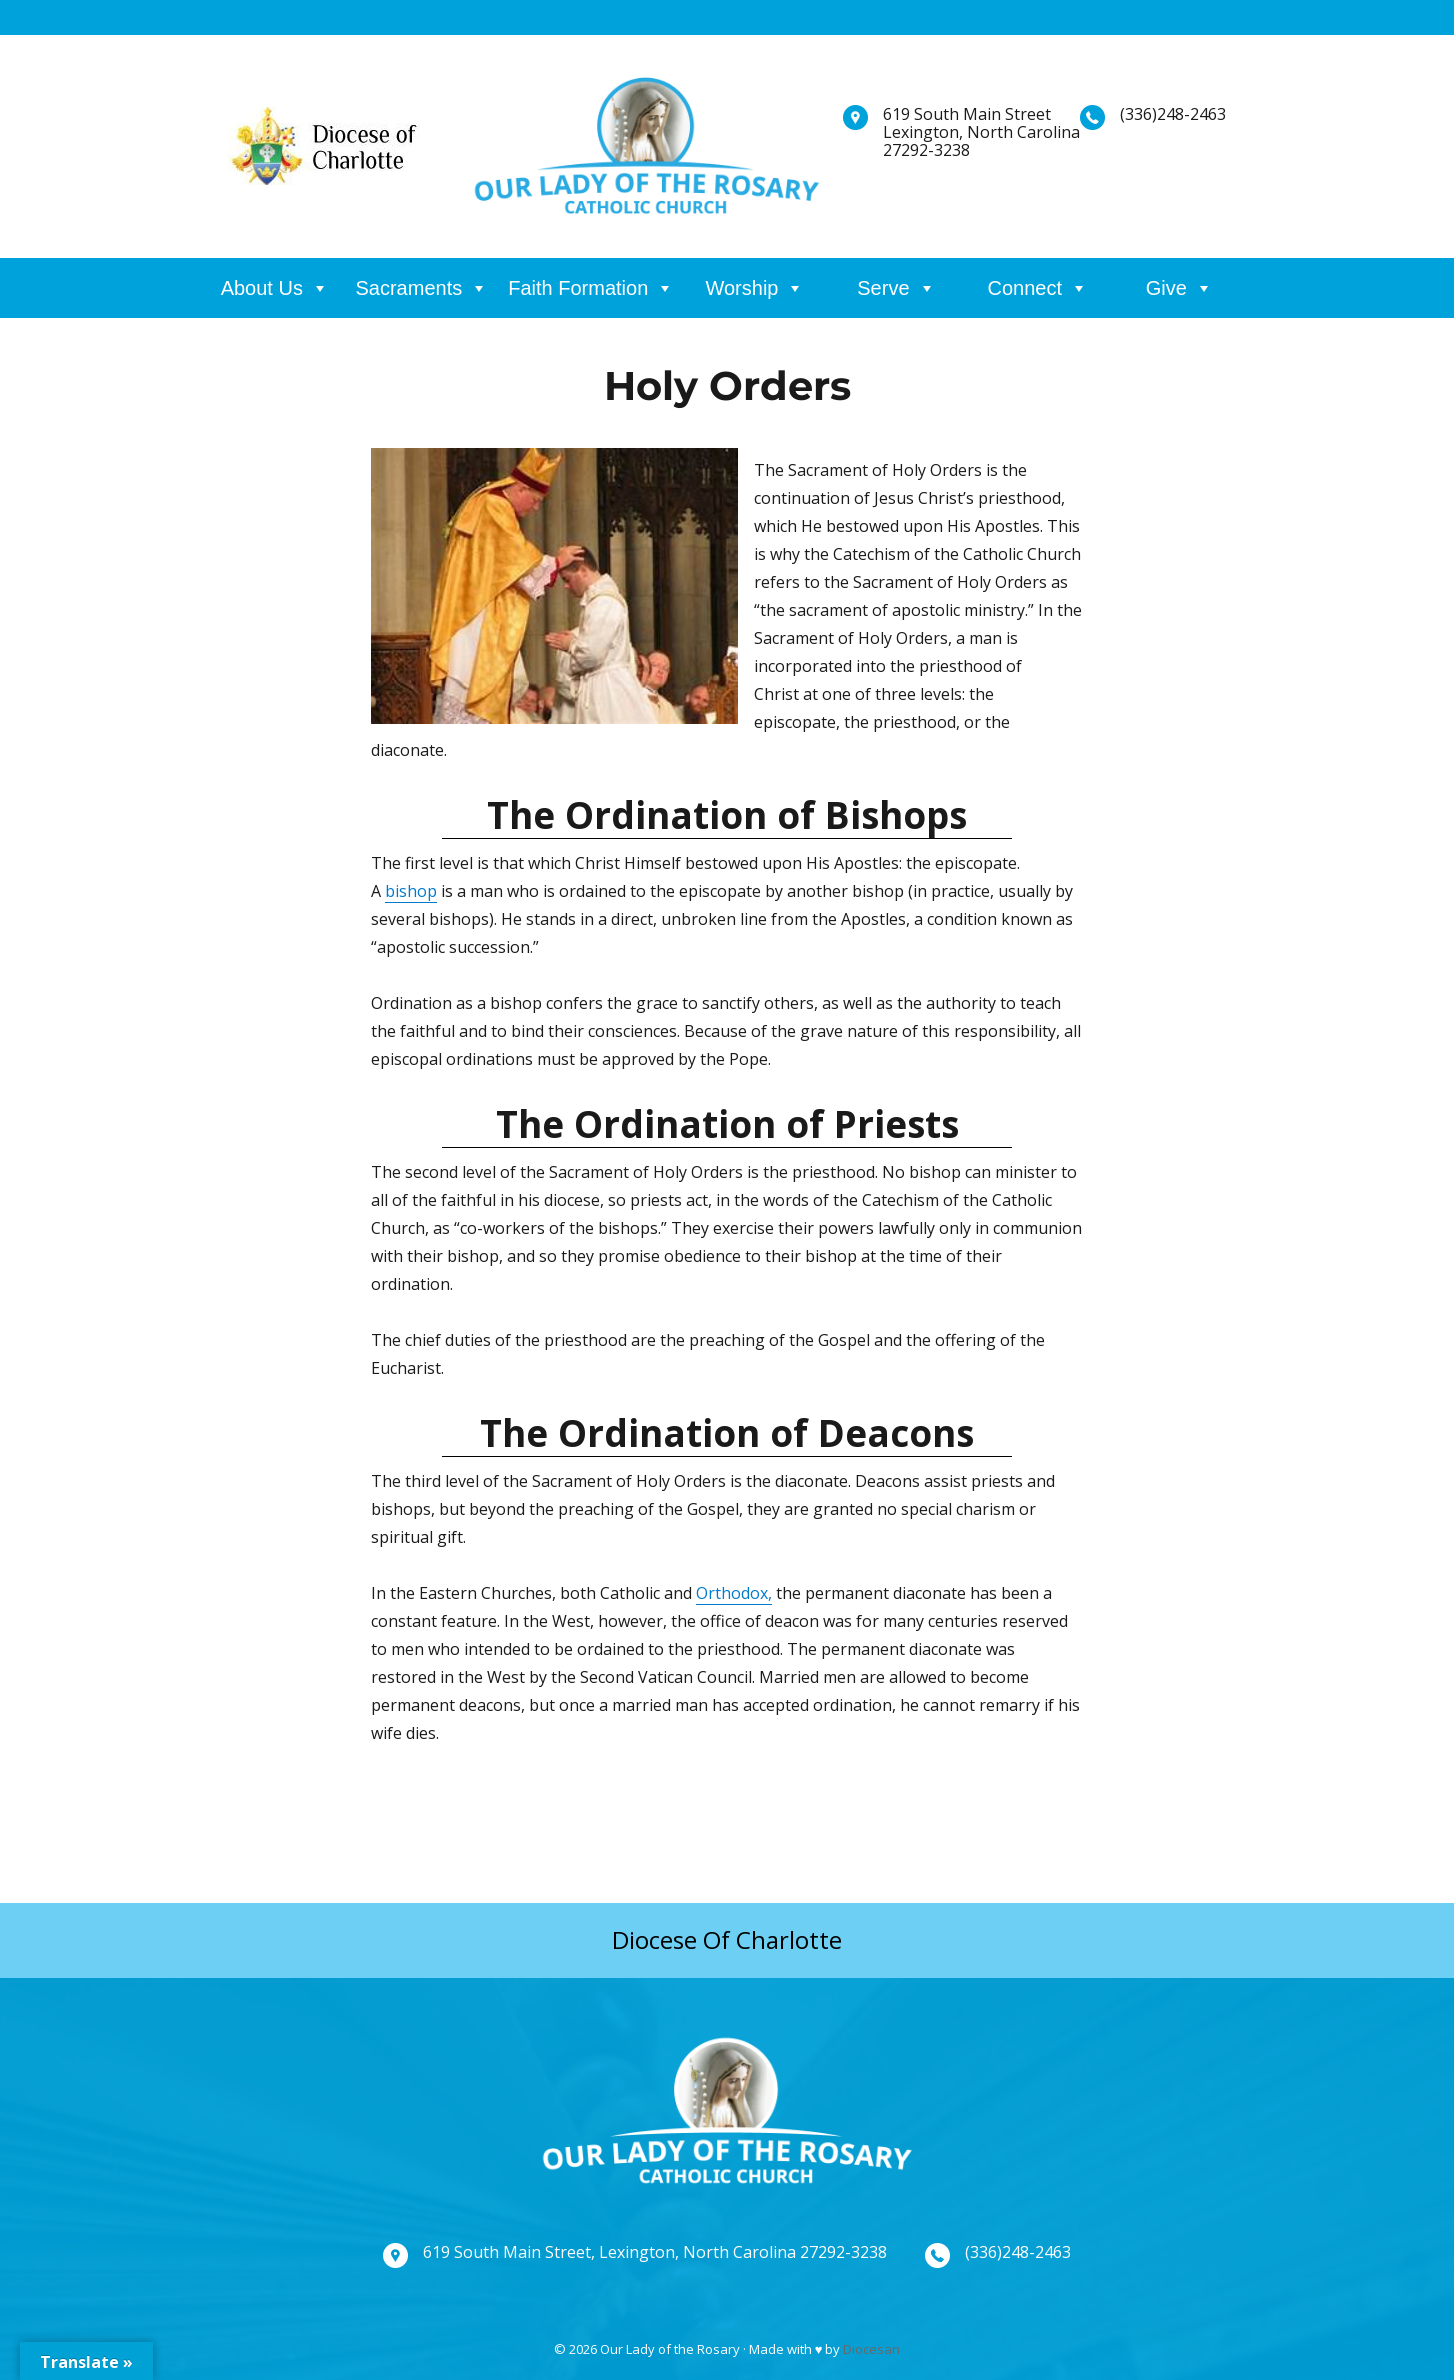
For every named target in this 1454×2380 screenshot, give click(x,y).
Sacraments (409, 288)
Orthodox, (734, 1593)
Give (1166, 288)
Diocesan (871, 2349)
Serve (883, 288)
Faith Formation (578, 288)
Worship (741, 288)
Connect (1025, 288)
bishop (411, 891)
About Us (262, 288)
